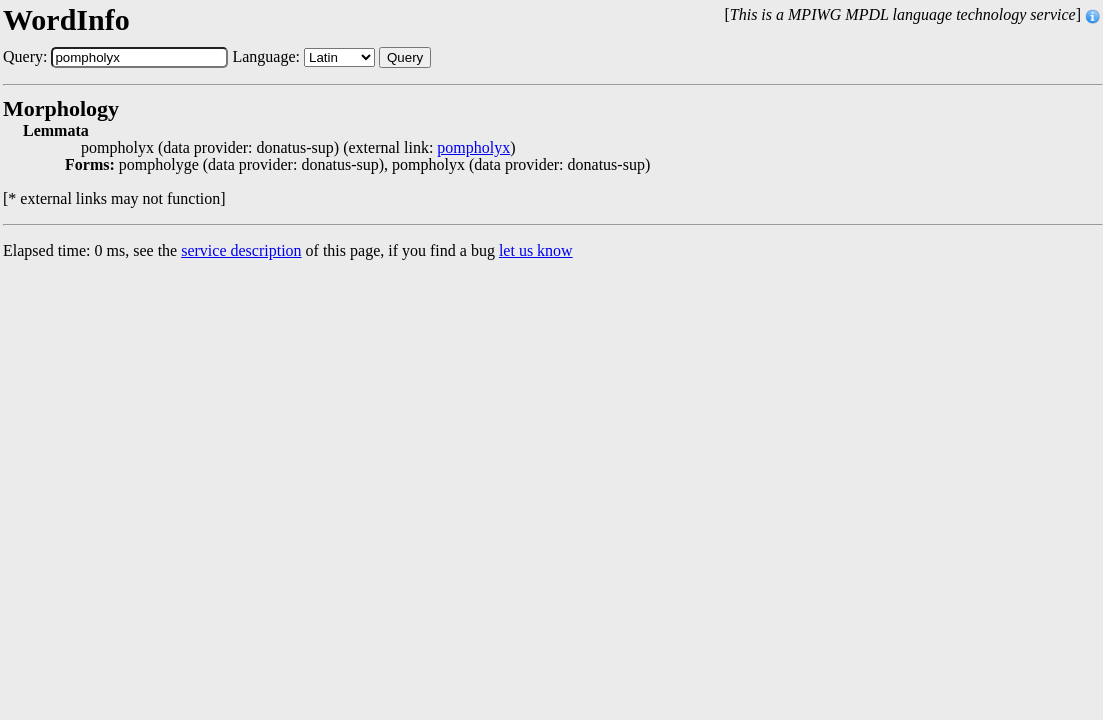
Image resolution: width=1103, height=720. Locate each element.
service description (241, 250)
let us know (536, 250)
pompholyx (473, 148)
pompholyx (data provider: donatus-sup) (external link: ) (298, 148)
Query (405, 57)
